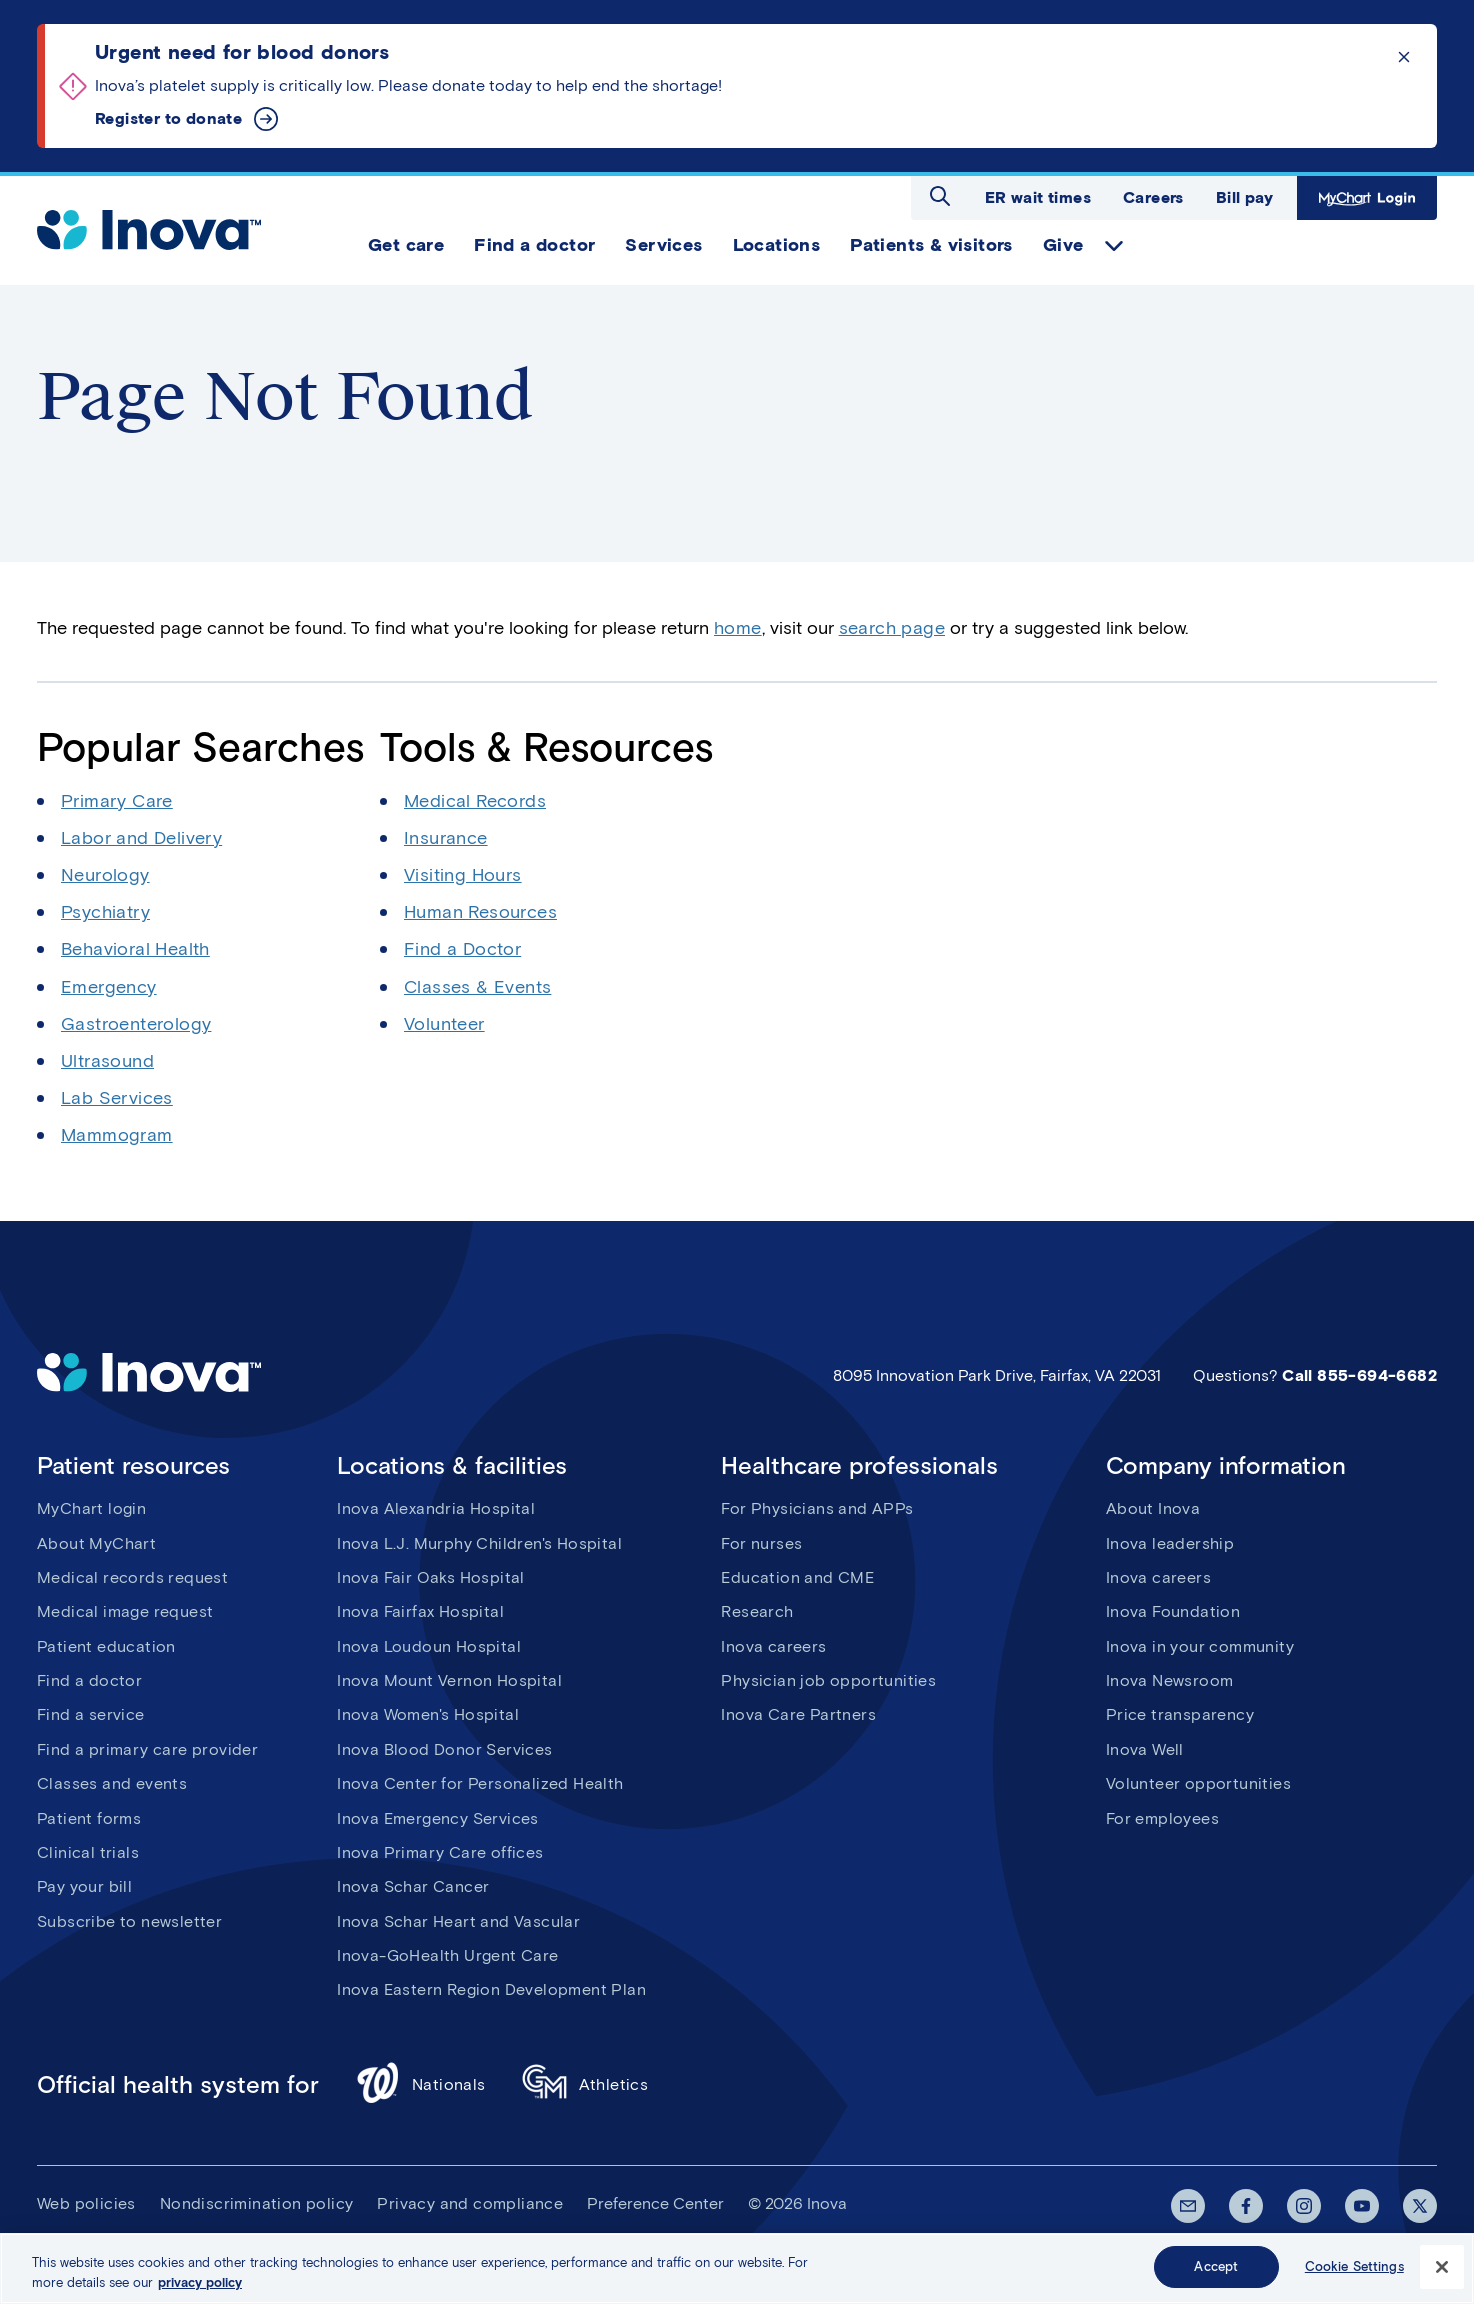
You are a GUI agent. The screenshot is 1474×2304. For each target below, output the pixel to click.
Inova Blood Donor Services (444, 1749)
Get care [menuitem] (406, 245)
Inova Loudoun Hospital (429, 1646)
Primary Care (117, 801)
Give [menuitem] (1063, 245)
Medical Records (475, 801)
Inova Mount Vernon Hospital (449, 1680)
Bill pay (1244, 197)
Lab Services (117, 1098)
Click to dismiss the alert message (1404, 57)
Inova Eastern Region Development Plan (491, 1989)
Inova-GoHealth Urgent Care (447, 1955)
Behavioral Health (135, 949)
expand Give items (1114, 246)
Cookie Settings (1354, 2270)
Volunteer (444, 1024)
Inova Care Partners (798, 1714)
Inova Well (1145, 1749)
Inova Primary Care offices (440, 1852)
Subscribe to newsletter (129, 1921)
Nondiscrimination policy (257, 2203)
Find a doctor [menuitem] (534, 245)
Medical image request (125, 1611)
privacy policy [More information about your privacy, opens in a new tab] (200, 2286)
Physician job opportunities (828, 1680)
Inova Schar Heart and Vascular (458, 1921)
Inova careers (773, 1646)
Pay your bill (84, 1886)
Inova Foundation (1173, 1611)
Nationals (420, 2085)
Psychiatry (105, 912)
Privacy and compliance (470, 2203)
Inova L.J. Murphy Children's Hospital (479, 1543)
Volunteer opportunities (1198, 1783)
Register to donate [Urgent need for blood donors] (168, 118)
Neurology (105, 875)
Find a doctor (89, 1680)
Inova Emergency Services (438, 1818)
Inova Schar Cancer (413, 1886)
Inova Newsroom (1170, 1680)
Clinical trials (88, 1852)
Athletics (585, 2085)
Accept (1216, 2270)
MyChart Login (1367, 198)
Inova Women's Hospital (428, 1714)
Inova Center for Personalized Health (480, 1783)
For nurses (761, 1543)
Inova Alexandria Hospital (436, 1508)
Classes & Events (477, 987)
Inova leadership (1170, 1543)
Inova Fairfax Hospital (420, 1611)
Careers (1153, 197)
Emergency (109, 987)
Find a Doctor (462, 949)
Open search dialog (940, 196)
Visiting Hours (463, 875)
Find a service (91, 1714)
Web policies (86, 2203)
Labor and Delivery (141, 838)
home (738, 628)
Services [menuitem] (663, 245)
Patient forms (89, 1818)
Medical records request (132, 1577)
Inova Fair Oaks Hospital (431, 1577)
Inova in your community (1200, 1646)
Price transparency (1180, 1714)
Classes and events (112, 1783)
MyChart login (91, 1508)
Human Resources (480, 912)
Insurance (446, 838)
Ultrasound (107, 1061)
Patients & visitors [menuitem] (931, 245)
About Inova (1153, 1508)
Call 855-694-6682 (1359, 1375)
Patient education (106, 1646)
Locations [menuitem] (777, 245)
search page (892, 628)
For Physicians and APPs (817, 1508)
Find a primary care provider (147, 1749)
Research (757, 1611)
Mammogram (117, 1135)
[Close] (1442, 2270)
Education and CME (797, 1577)
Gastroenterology (136, 1024)
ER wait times (1038, 197)
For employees (1162, 1818)
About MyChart (96, 1543)
